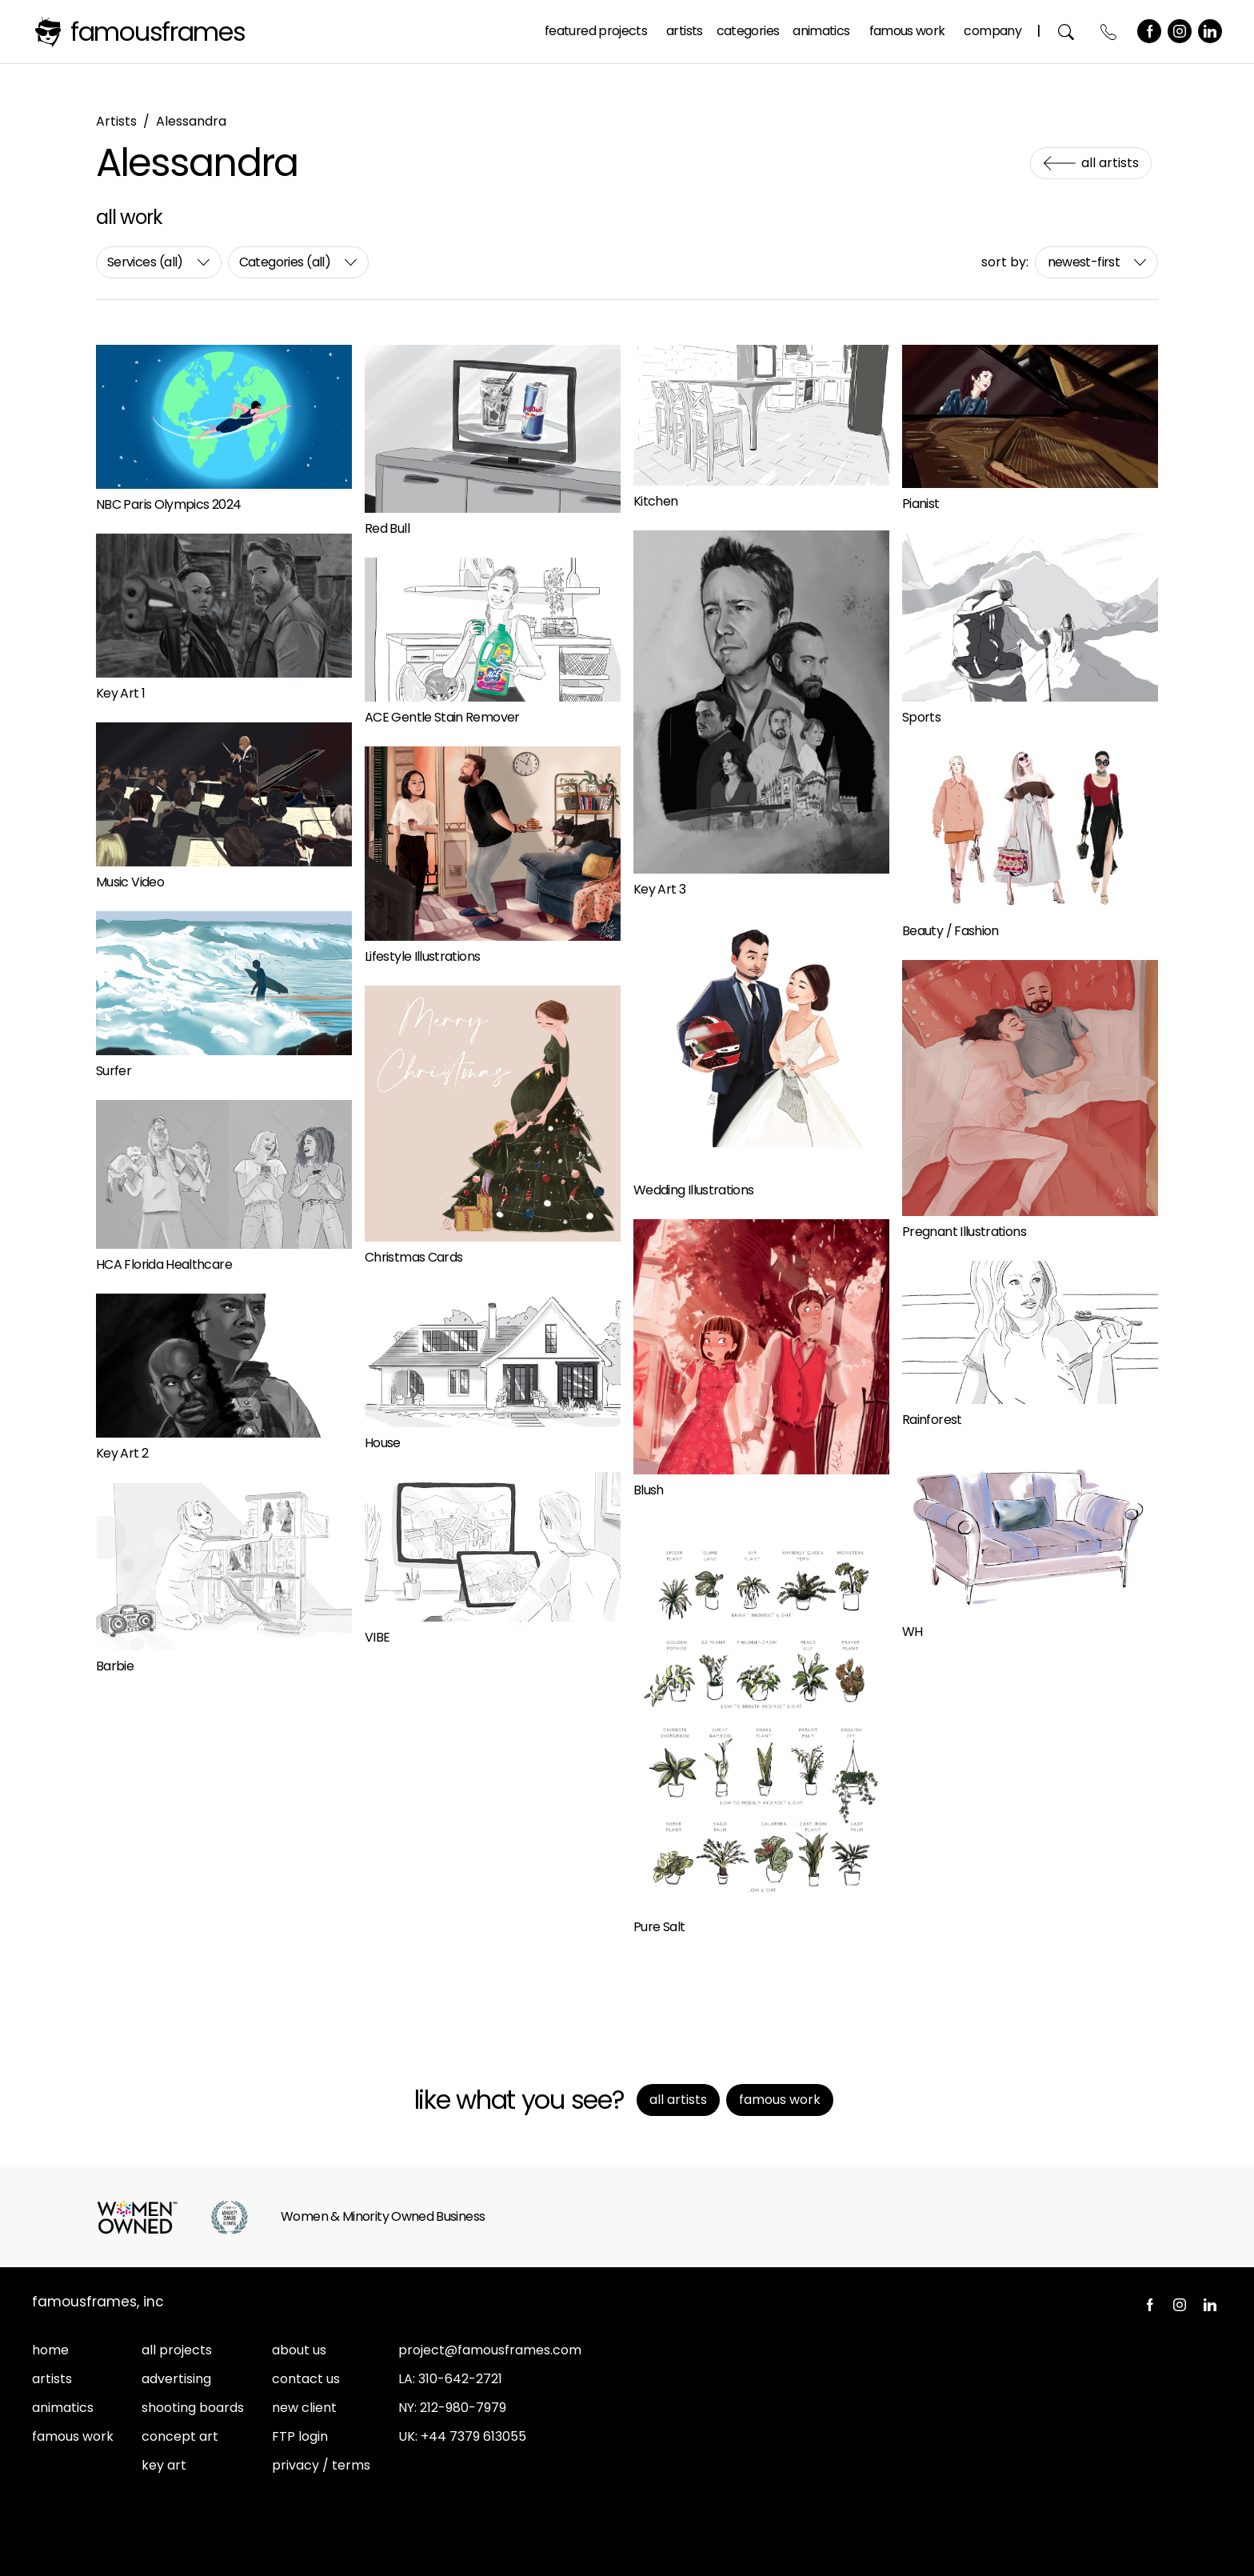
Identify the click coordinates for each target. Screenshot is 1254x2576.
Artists (684, 31)
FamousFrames (158, 32)
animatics (63, 2407)
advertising (176, 2379)
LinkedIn (1210, 31)
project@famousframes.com (489, 2350)
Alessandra (191, 121)
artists (52, 2379)
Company (992, 31)
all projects (177, 2350)
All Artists (1110, 163)
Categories (748, 31)
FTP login (300, 2436)
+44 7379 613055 (473, 2436)
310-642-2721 (460, 2379)
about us (299, 2350)
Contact (1108, 31)
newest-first (1084, 262)
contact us (306, 2379)
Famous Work (907, 31)
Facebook (1149, 31)
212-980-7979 (463, 2407)
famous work (73, 2436)
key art (164, 2465)
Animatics (821, 31)
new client (304, 2407)
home (50, 2350)
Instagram (1180, 31)
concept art (180, 2436)
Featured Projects (596, 31)
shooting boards (193, 2407)
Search (1066, 31)
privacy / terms (321, 2465)
